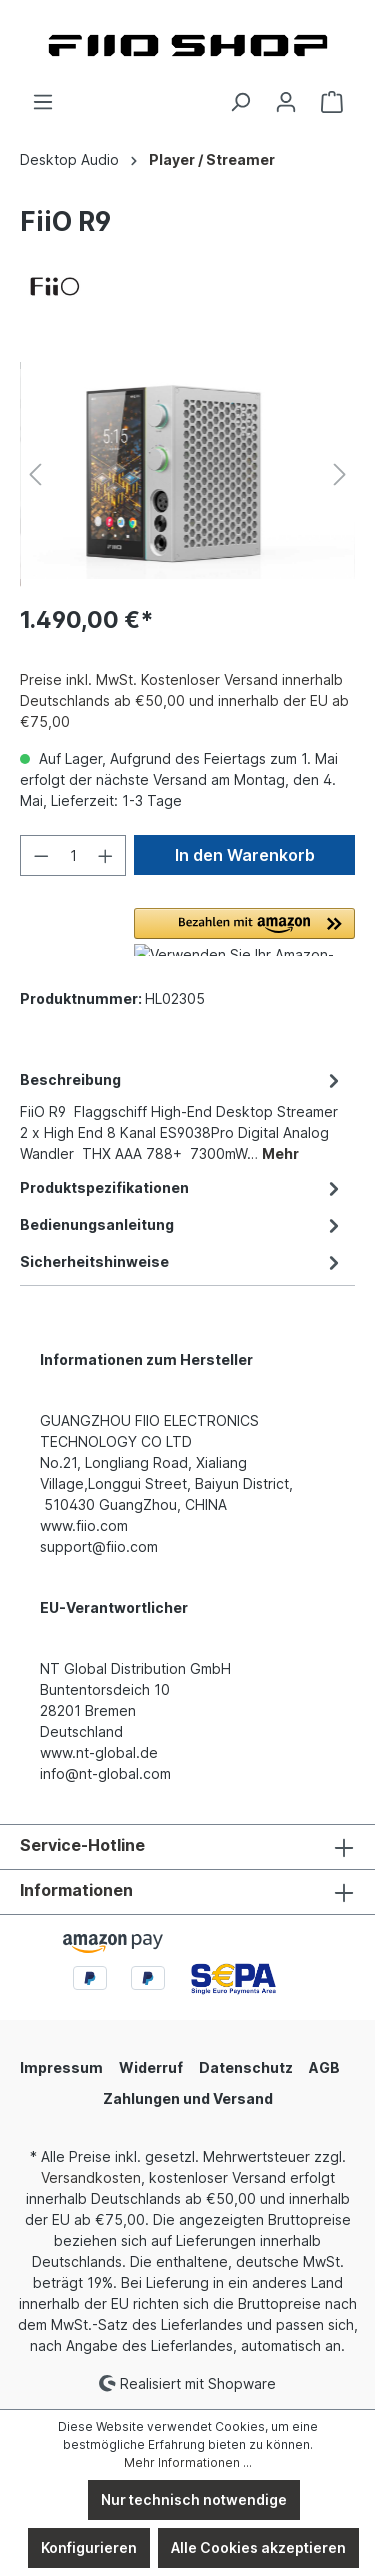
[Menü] (43, 102)
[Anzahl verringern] (41, 855)
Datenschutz (246, 2067)
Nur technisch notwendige (194, 2499)
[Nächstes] (340, 474)
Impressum (61, 2067)
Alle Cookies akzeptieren (258, 2547)
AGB (324, 2067)
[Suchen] (240, 102)
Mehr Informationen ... (188, 2462)
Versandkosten (91, 2177)
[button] (244, 932)
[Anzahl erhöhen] (106, 855)
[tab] (182, 1115)
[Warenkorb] (332, 102)
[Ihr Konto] (286, 102)
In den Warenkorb (245, 855)
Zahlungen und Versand (188, 2098)
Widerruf (151, 2067)
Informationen (76, 1890)
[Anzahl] (73, 855)
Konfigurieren (89, 2547)
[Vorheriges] (35, 474)
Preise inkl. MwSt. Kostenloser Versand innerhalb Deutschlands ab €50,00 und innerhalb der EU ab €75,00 (184, 700)
